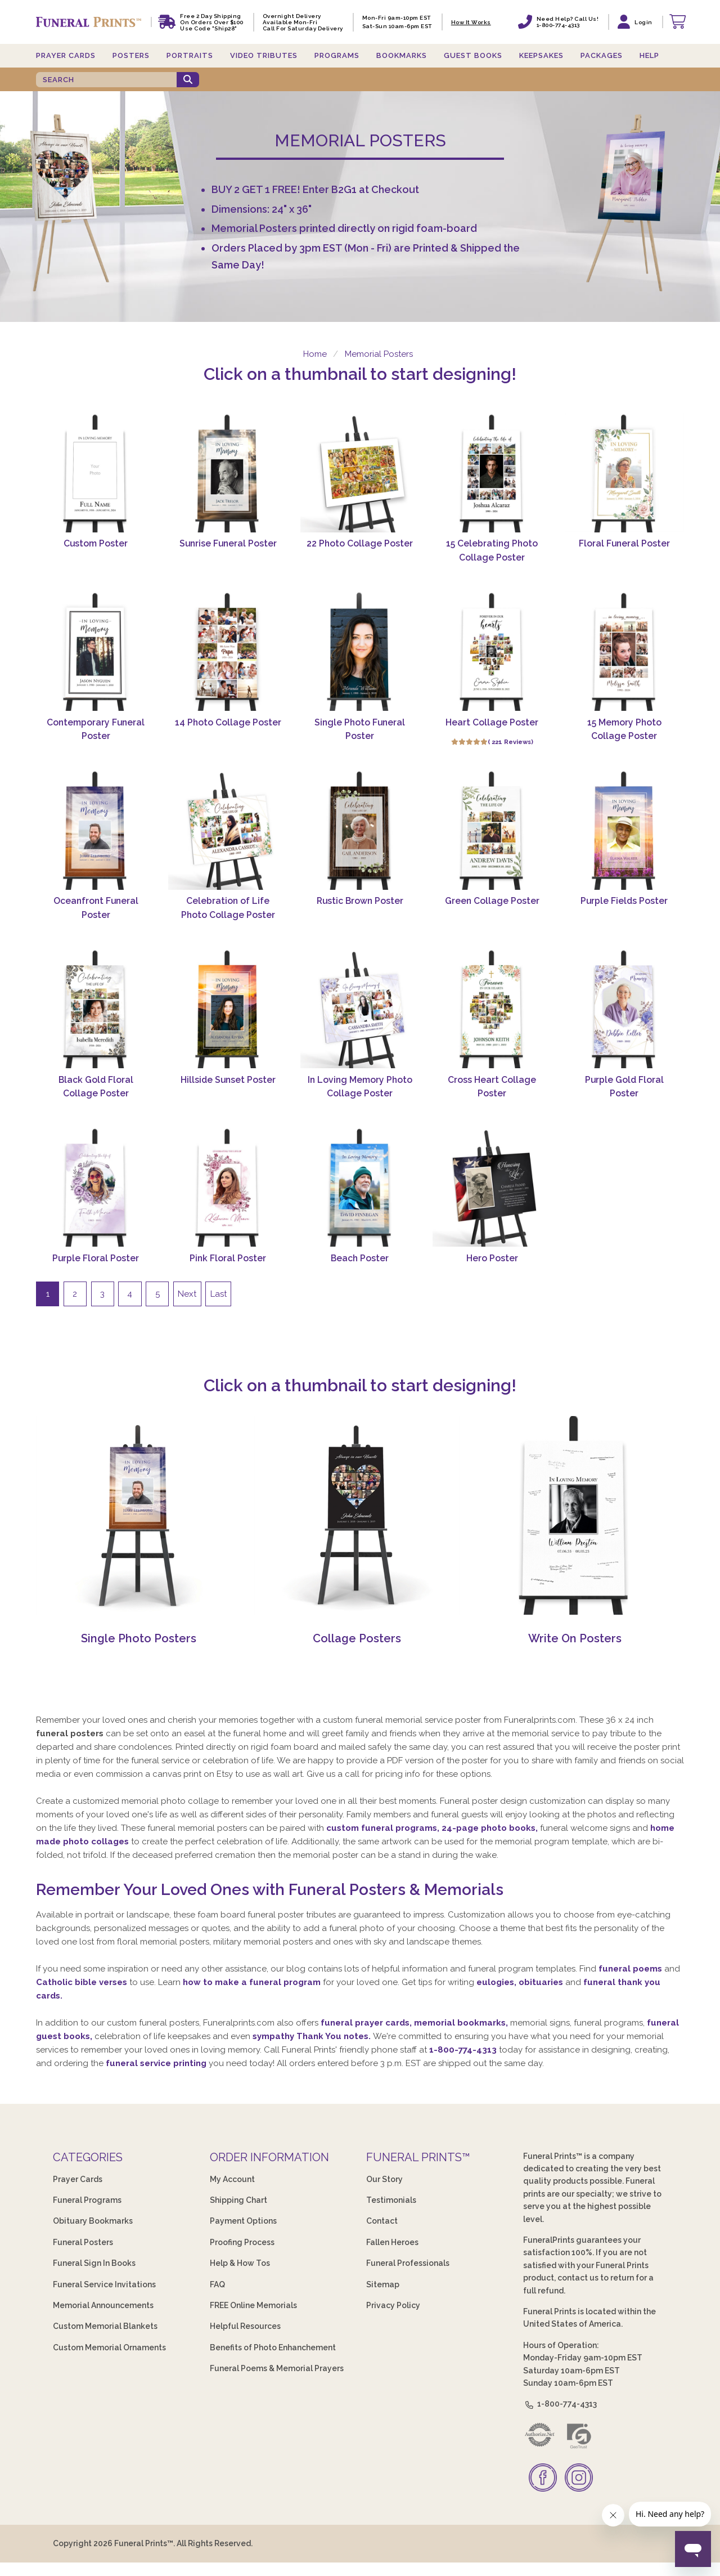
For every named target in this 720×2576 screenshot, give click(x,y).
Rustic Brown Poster (360, 900)
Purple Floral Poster (95, 1258)
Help (649, 55)
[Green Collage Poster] (492, 829)
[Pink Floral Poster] (227, 1187)
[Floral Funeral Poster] (624, 472)
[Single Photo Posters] (138, 1612)
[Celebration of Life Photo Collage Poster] (227, 829)
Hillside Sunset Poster (228, 1079)
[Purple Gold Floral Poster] (624, 1008)
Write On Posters (575, 1638)
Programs (336, 55)
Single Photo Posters (138, 1638)
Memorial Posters (379, 354)
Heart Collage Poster (492, 722)
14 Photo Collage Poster (228, 722)
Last (218, 1294)
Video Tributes (264, 55)
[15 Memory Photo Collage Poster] (624, 651)
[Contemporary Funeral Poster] (95, 651)
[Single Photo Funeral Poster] (360, 651)
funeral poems (630, 1969)
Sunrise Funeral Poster (228, 543)
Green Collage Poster (492, 900)
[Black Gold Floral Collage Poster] (95, 1008)
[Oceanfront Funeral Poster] (95, 829)
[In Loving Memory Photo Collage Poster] (360, 1008)
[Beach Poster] (360, 1187)
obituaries (542, 1982)
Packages (601, 55)
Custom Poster (96, 543)
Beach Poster (360, 1258)
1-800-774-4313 (463, 2050)
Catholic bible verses (82, 1982)
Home (314, 354)
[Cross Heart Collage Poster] (492, 1008)
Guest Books (473, 55)
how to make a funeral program (253, 1982)
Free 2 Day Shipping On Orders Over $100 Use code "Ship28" (212, 22)
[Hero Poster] (492, 1187)
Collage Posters (357, 1638)
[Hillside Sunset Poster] (227, 1008)
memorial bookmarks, (462, 2023)
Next (187, 1294)
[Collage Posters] (357, 1612)
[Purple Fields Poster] (624, 829)
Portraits (189, 55)
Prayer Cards (66, 55)
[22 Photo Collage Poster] (360, 472)
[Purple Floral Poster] (95, 1187)
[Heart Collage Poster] (492, 651)
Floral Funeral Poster (624, 543)
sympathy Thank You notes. (313, 2036)
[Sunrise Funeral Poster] (227, 472)
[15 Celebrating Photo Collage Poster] (492, 472)
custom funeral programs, (384, 1828)
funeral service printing (157, 2063)
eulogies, (497, 1982)
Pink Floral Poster (228, 1258)
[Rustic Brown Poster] (360, 829)
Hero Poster (492, 1258)
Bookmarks (401, 55)
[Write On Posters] (574, 1612)
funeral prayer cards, (367, 2023)
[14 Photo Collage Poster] (227, 651)
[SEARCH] (106, 79)
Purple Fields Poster (624, 900)
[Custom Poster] (95, 472)
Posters (131, 55)
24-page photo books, (491, 1828)
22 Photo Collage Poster (360, 543)
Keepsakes (541, 55)
